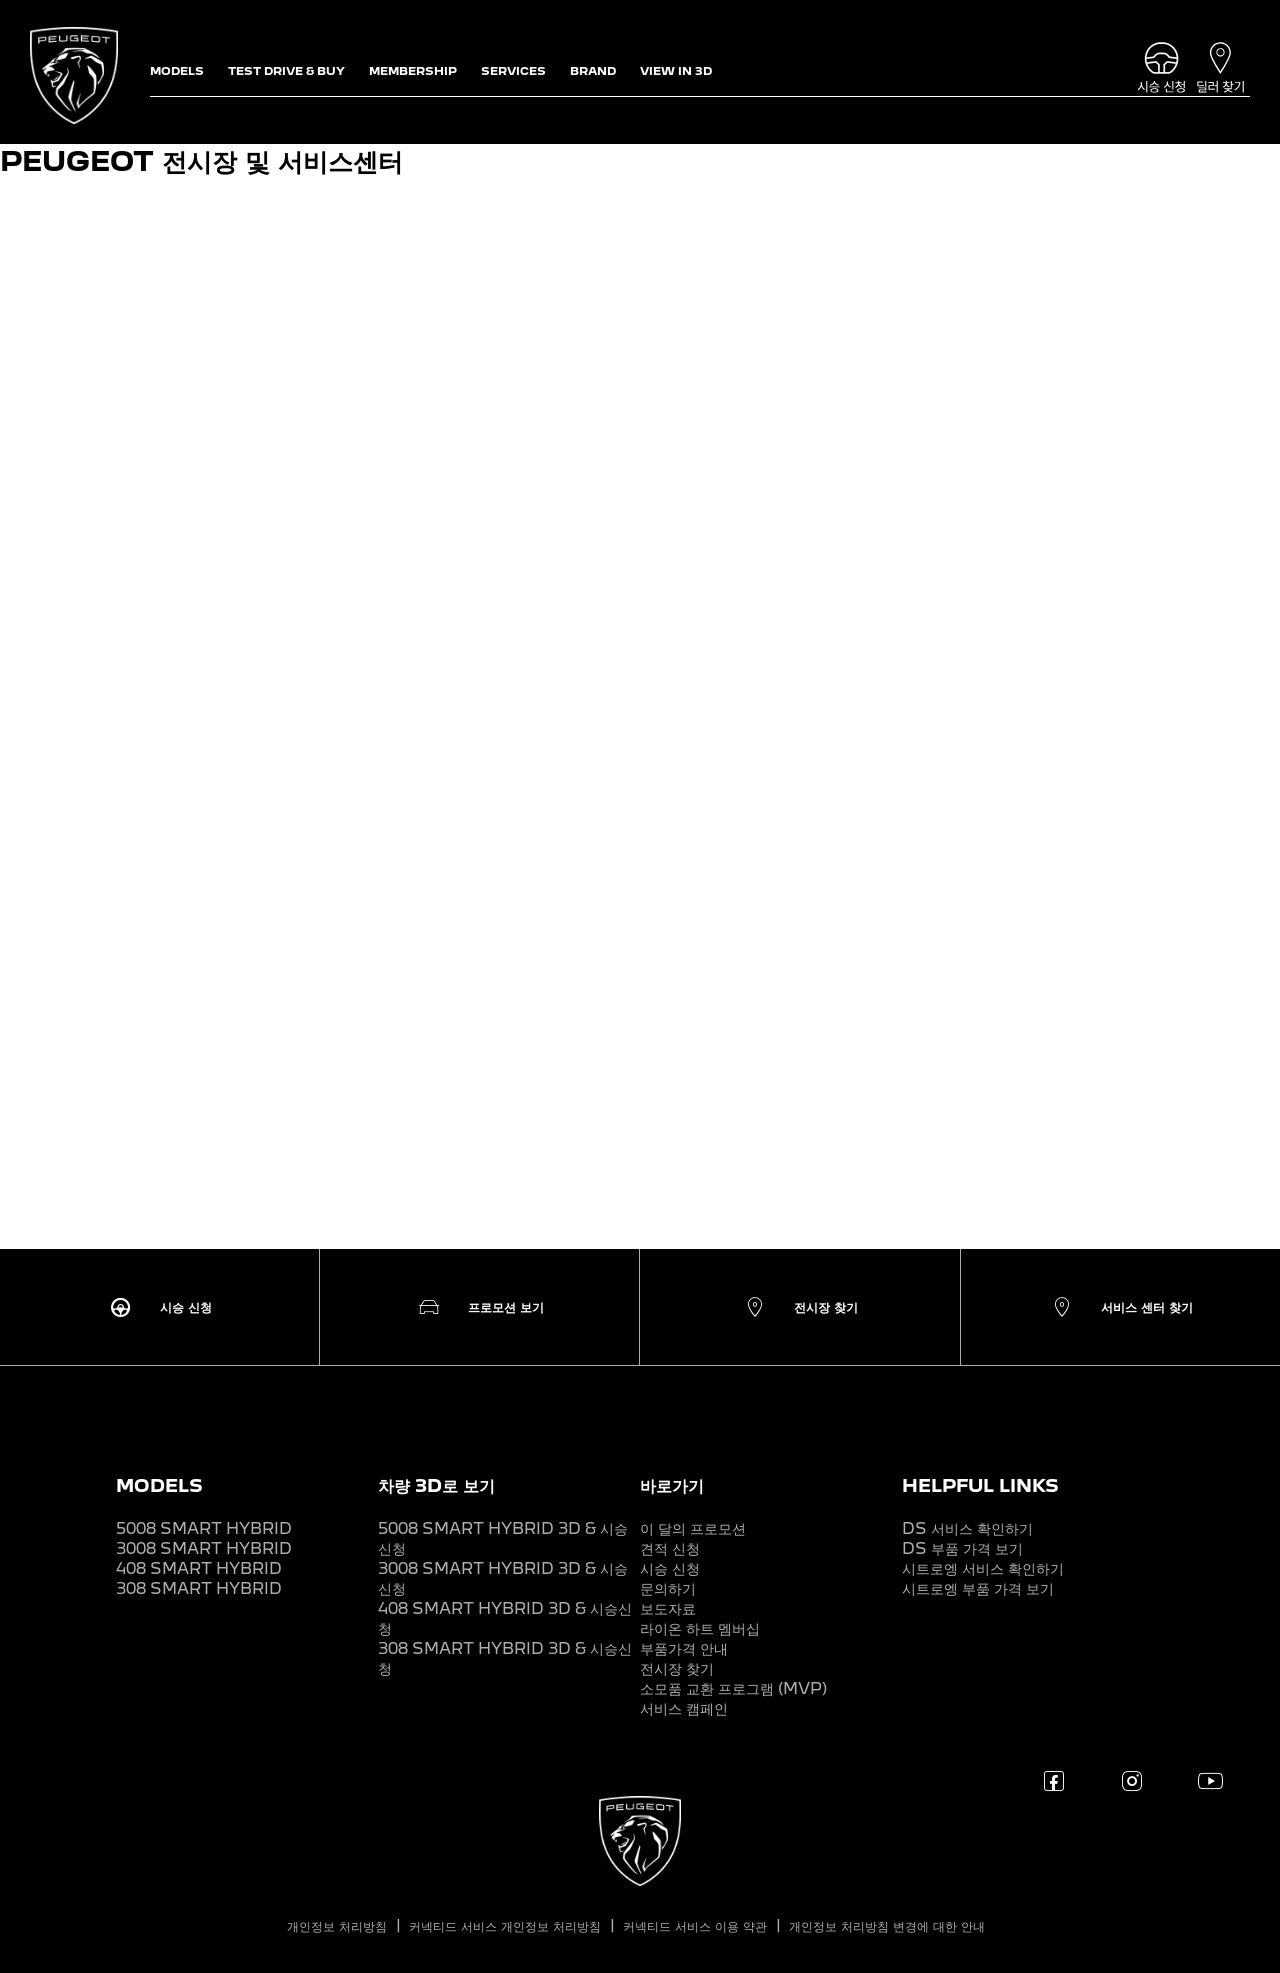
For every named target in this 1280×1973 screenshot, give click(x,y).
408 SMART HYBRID (199, 1568)
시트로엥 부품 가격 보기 (978, 1588)
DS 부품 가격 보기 (962, 1548)
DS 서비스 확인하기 (967, 1528)
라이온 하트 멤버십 (700, 1628)
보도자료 (668, 1608)
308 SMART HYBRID (199, 1588)
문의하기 (668, 1588)
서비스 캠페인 (684, 1708)
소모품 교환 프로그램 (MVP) (733, 1688)
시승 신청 (670, 1568)
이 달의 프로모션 (693, 1528)
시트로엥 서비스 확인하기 (983, 1568)
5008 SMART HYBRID (204, 1528)
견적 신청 (670, 1548)
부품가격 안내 (684, 1648)
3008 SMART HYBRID (204, 1548)
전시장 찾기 (677, 1668)
